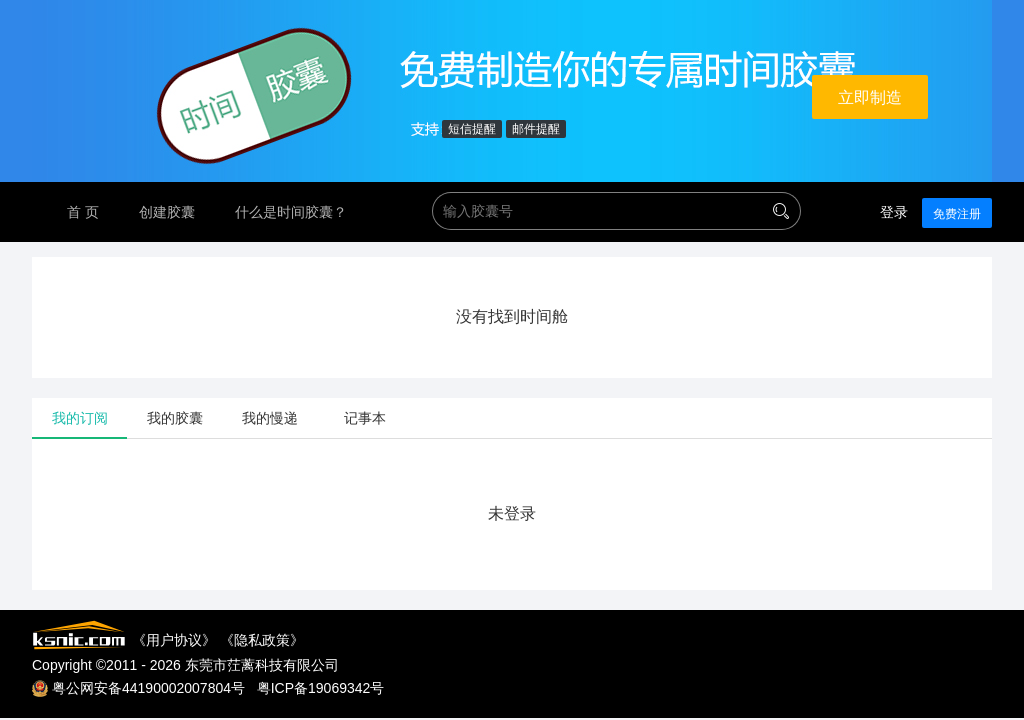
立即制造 (870, 97)
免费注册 (957, 214)
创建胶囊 (167, 212)
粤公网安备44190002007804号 (148, 688)
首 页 (83, 212)
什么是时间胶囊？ (291, 212)
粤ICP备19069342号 (321, 688)
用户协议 (174, 640)
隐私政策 (262, 640)
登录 (894, 212)
